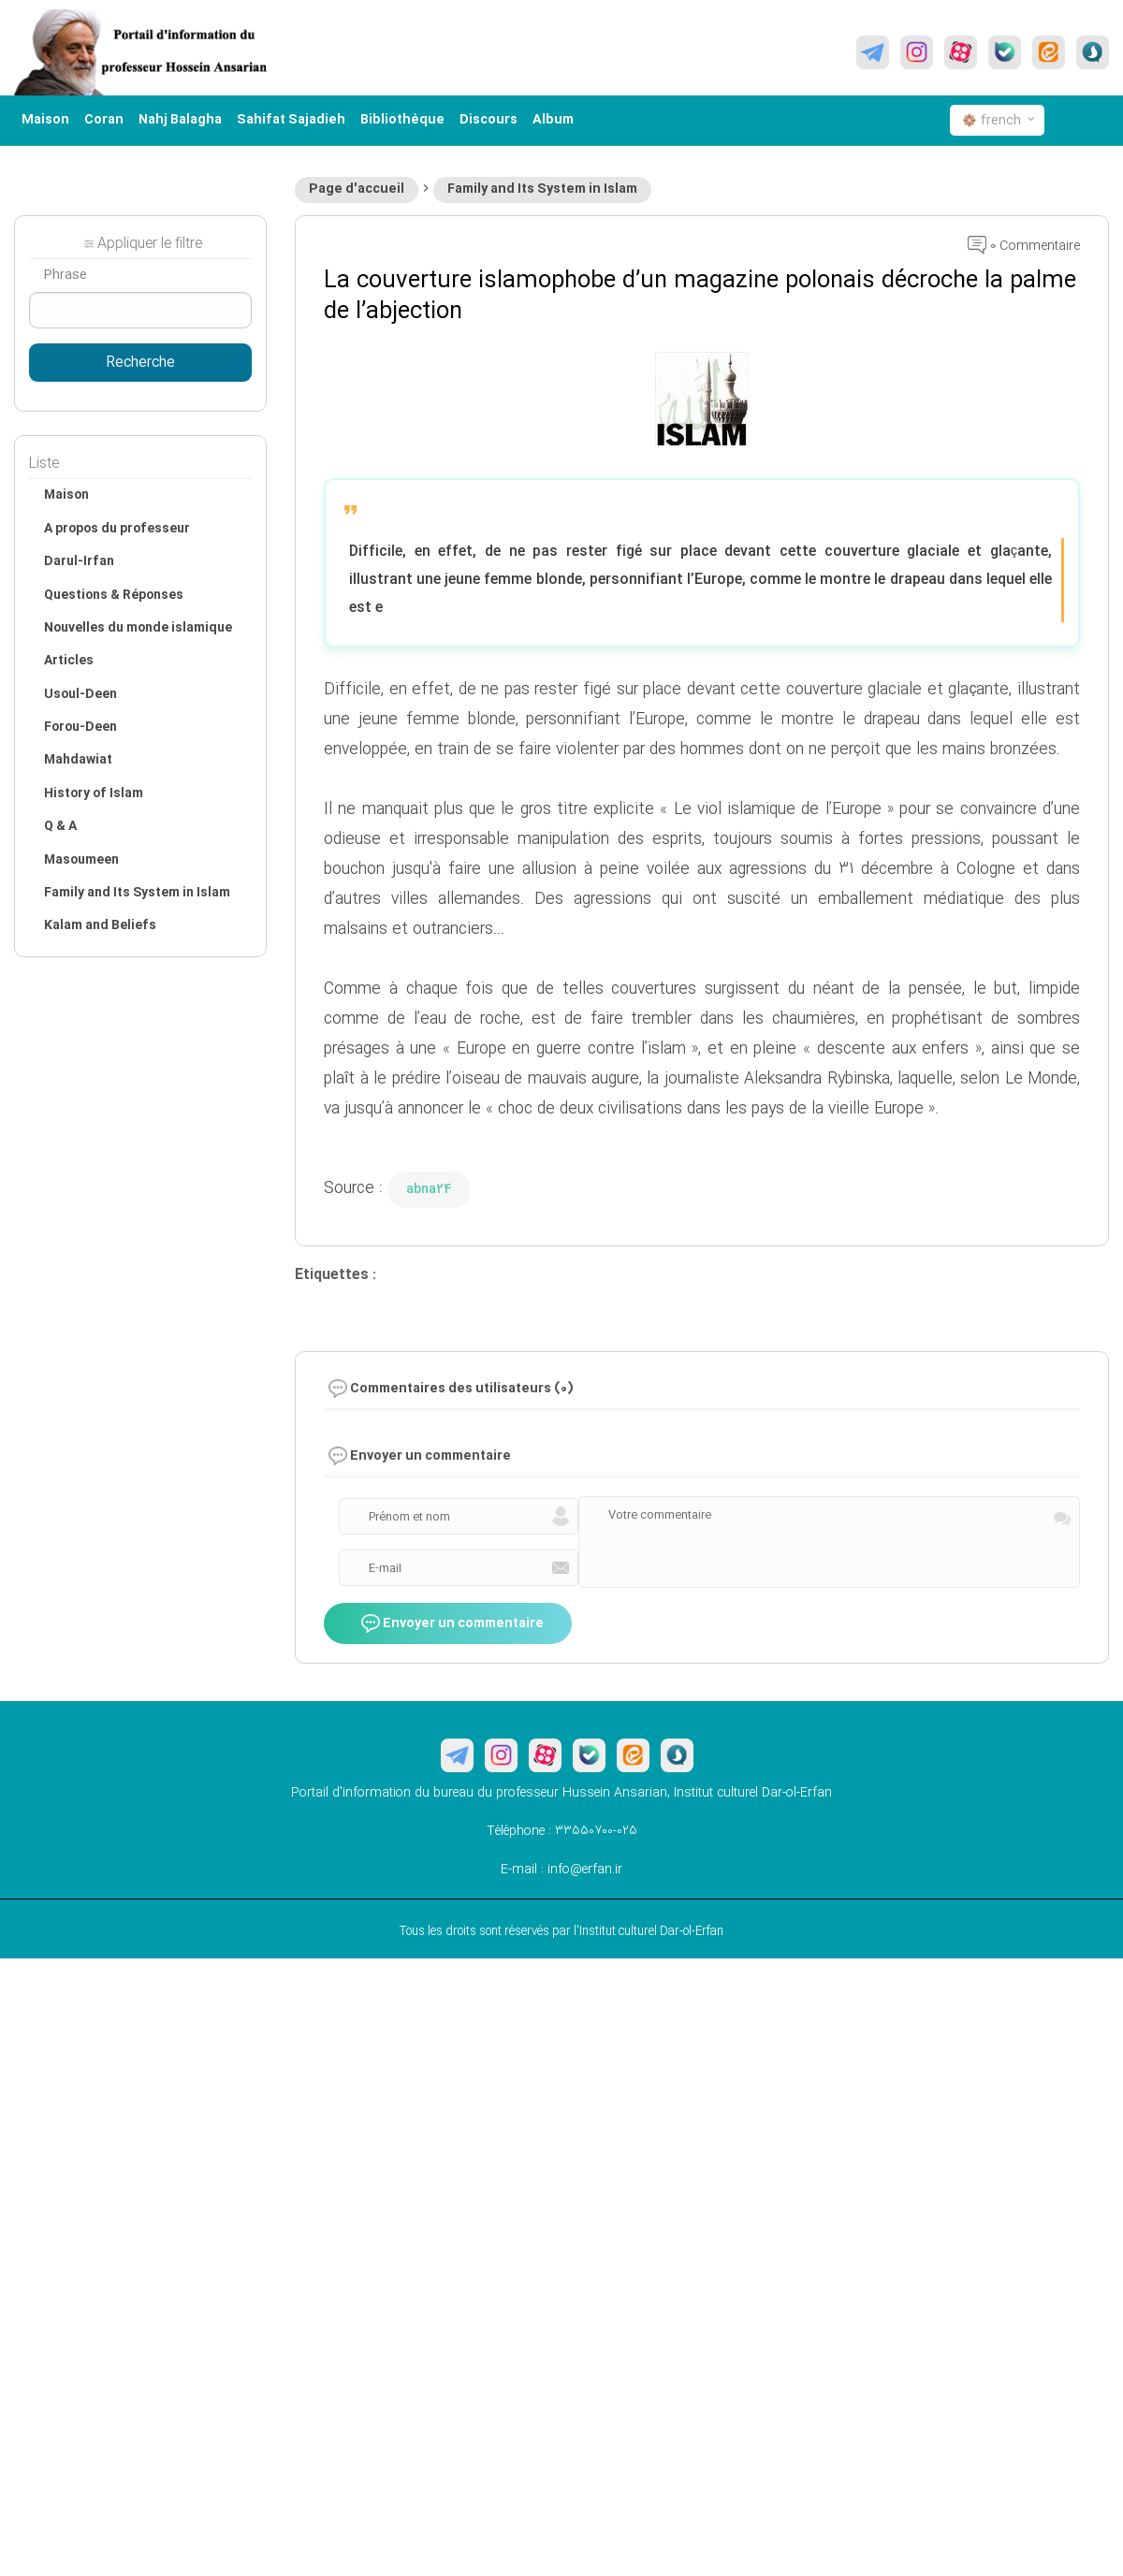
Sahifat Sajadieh (291, 119)
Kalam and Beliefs (100, 925)
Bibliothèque (402, 119)
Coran (104, 119)
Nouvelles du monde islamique (138, 628)
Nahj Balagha (180, 119)
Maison (45, 119)
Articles (69, 660)
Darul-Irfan (79, 561)
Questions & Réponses (113, 595)
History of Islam (93, 793)
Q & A (60, 826)
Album (553, 119)
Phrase (65, 275)
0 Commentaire (1024, 246)
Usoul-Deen (80, 694)
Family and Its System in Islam (542, 189)
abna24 (429, 1189)
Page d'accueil (356, 189)
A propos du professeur (117, 528)
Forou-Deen (80, 727)
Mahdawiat (78, 760)
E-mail (385, 1568)
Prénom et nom (409, 1516)
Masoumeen (81, 860)
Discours (488, 119)
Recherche (140, 363)
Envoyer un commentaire (452, 1624)
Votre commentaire (659, 1515)
